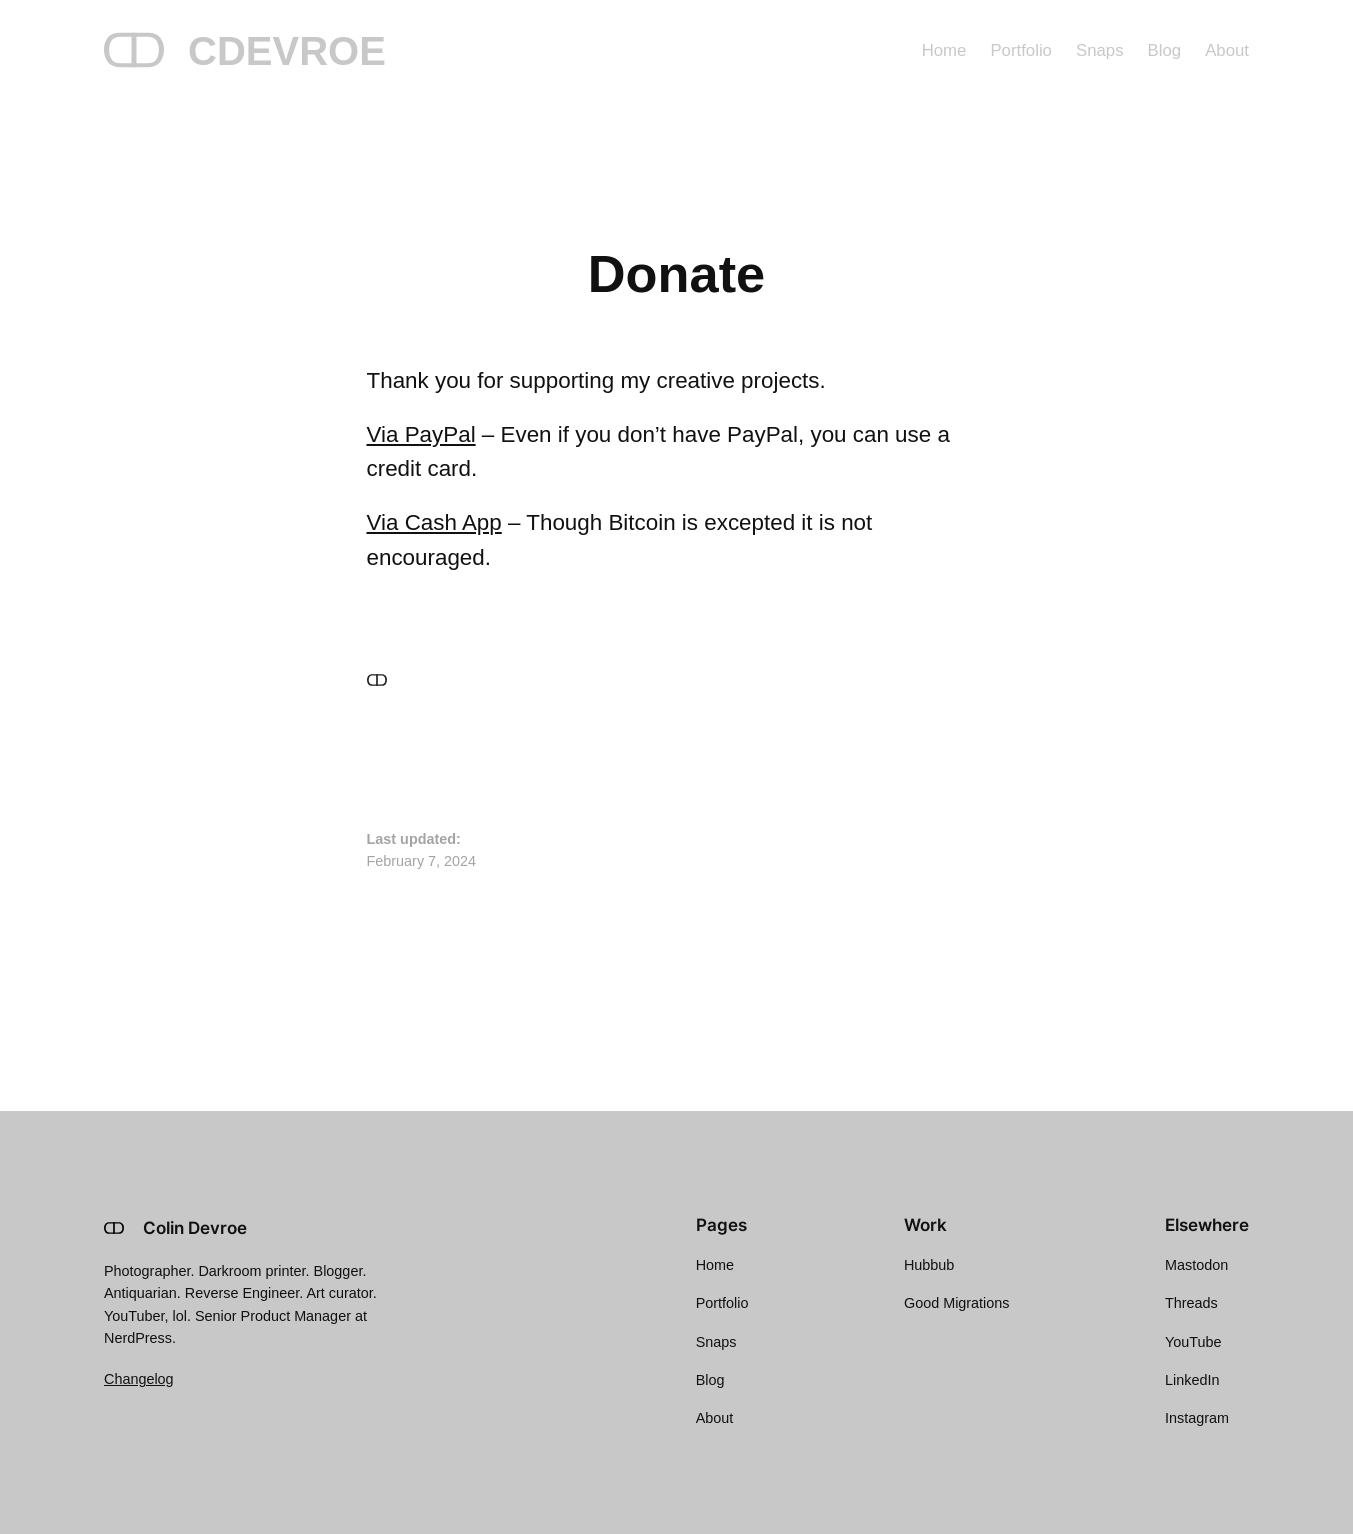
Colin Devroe (195, 1228)
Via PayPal (421, 434)
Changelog (139, 1379)
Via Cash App (434, 522)
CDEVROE (287, 51)
